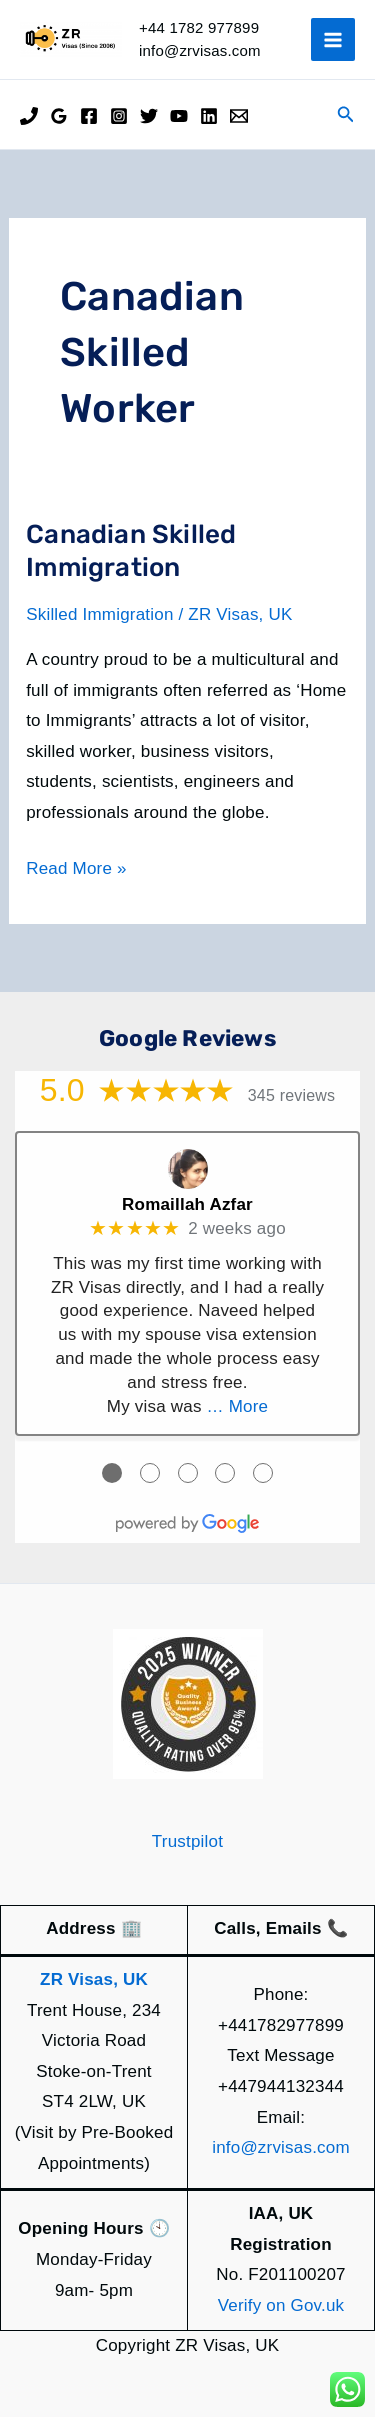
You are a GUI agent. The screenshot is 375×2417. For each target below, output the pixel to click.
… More (238, 1406)
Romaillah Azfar (187, 1204)
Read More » (76, 869)
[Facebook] (89, 116)
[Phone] (29, 116)
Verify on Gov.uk (281, 2305)
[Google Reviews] (59, 116)
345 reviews (292, 1095)
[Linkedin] (209, 116)
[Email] (239, 116)
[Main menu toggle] (333, 40)
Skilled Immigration (99, 614)
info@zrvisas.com (281, 2147)
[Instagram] (119, 116)
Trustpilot (187, 1841)
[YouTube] (179, 116)
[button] (346, 115)
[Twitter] (149, 116)
